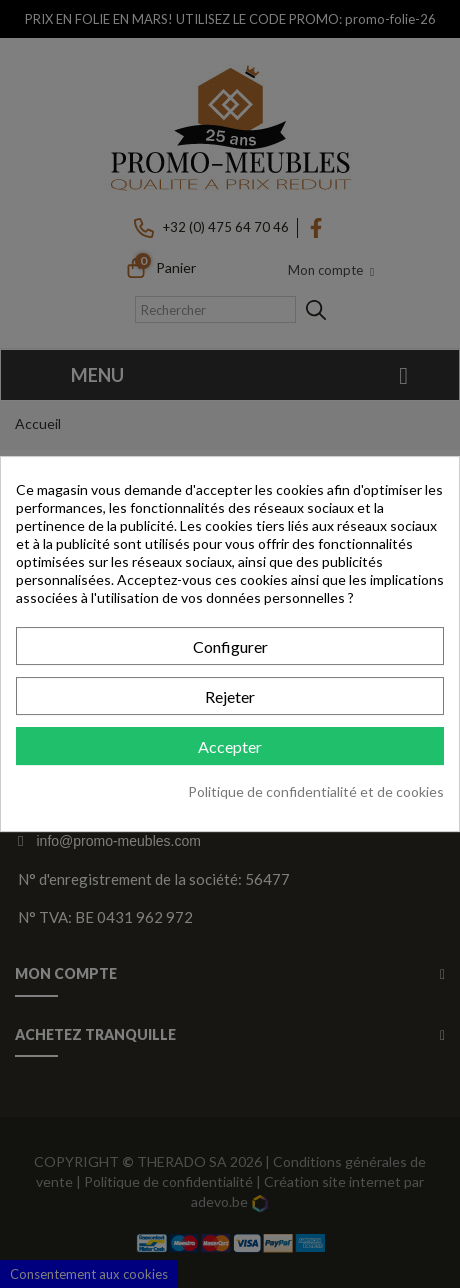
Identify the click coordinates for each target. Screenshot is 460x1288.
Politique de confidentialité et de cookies (316, 791)
